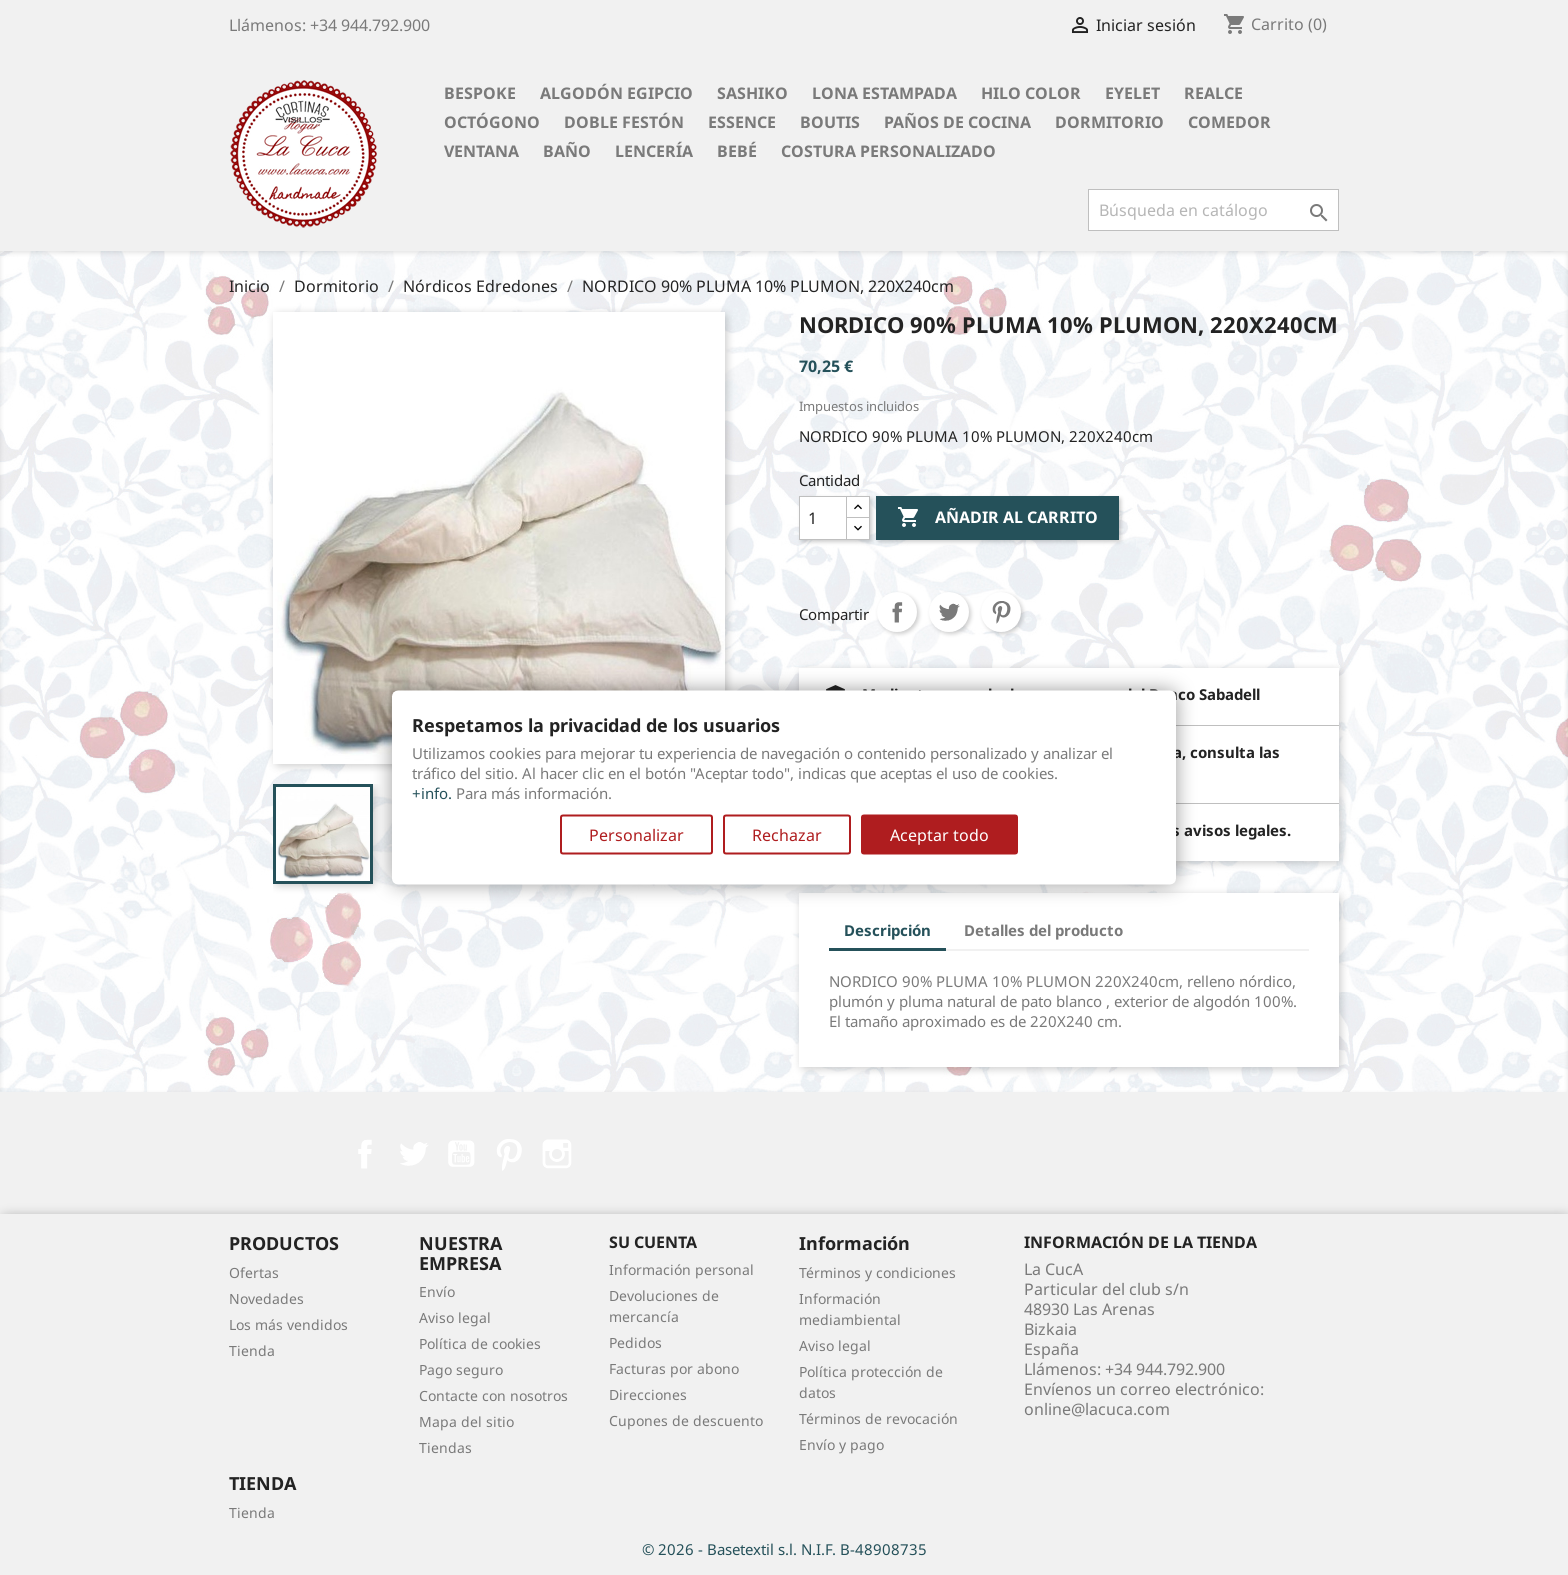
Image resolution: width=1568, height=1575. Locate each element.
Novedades (266, 1298)
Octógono (492, 122)
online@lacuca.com (1097, 1409)
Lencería (654, 151)
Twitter (413, 1154)
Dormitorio (1109, 122)
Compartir (897, 612)
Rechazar (787, 835)
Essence (742, 122)
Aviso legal (455, 1317)
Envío (437, 1291)
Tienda (252, 1350)
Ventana (481, 151)
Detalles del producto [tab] (1043, 930)
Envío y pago (841, 1444)
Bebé (737, 151)
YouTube (461, 1154)
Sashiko (752, 93)
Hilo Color (1031, 93)
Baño (567, 151)
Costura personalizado (888, 151)
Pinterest (1001, 612)
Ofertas (254, 1272)
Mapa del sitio (466, 1421)
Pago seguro (461, 1369)
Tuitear (949, 612)
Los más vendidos (288, 1324)
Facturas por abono (674, 1368)
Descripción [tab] (887, 930)
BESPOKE (480, 93)
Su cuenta (653, 1242)
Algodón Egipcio (616, 93)
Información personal (681, 1269)
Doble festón (624, 122)
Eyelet (1132, 93)
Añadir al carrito (997, 518)
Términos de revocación (878, 1418)
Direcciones (648, 1394)
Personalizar (636, 835)
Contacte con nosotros (493, 1395)
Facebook (365, 1154)
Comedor (1229, 122)
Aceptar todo (939, 835)
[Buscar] (1213, 210)
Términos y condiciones (877, 1272)
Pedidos (635, 1342)
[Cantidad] (823, 518)
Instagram (557, 1154)
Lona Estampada (884, 93)
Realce (1213, 93)
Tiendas (445, 1447)
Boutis (830, 122)
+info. (432, 793)
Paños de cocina (957, 122)
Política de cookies (480, 1343)
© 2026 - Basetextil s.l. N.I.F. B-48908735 (784, 1549)
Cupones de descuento (686, 1420)
